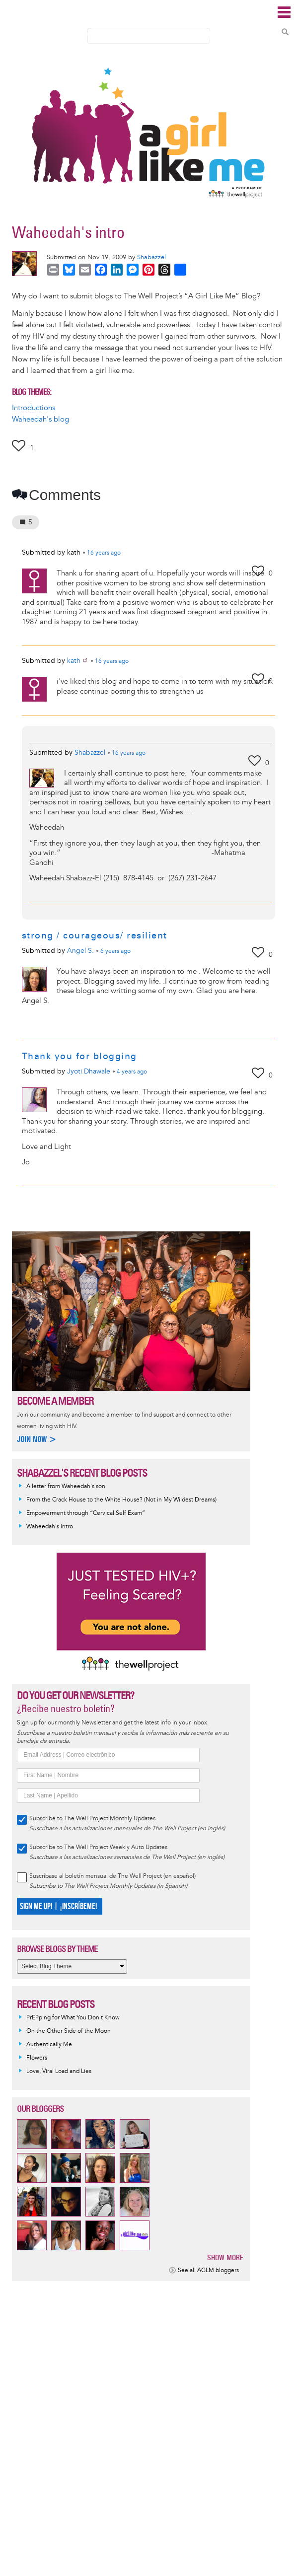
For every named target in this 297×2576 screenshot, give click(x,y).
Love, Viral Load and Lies (58, 2071)
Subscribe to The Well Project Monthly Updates (92, 1818)
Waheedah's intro (49, 1526)
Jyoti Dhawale (88, 1071)
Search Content (285, 32)
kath (77, 660)
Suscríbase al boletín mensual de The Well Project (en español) (112, 1876)
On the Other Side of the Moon (68, 2031)
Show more (225, 2257)
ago (104, 553)
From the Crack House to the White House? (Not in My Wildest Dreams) (121, 1499)
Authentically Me (49, 2044)
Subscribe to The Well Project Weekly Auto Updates (98, 1847)
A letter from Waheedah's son (65, 1486)
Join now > (37, 1439)
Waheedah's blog (40, 419)
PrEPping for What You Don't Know (73, 2017)
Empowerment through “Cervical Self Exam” (85, 1513)
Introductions (33, 408)
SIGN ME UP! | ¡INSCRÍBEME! (58, 1906)
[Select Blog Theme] (72, 1966)
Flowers (36, 2058)
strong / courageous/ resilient (94, 935)
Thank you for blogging (79, 1056)
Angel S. (80, 950)
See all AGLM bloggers (208, 2270)
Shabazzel (151, 257)
